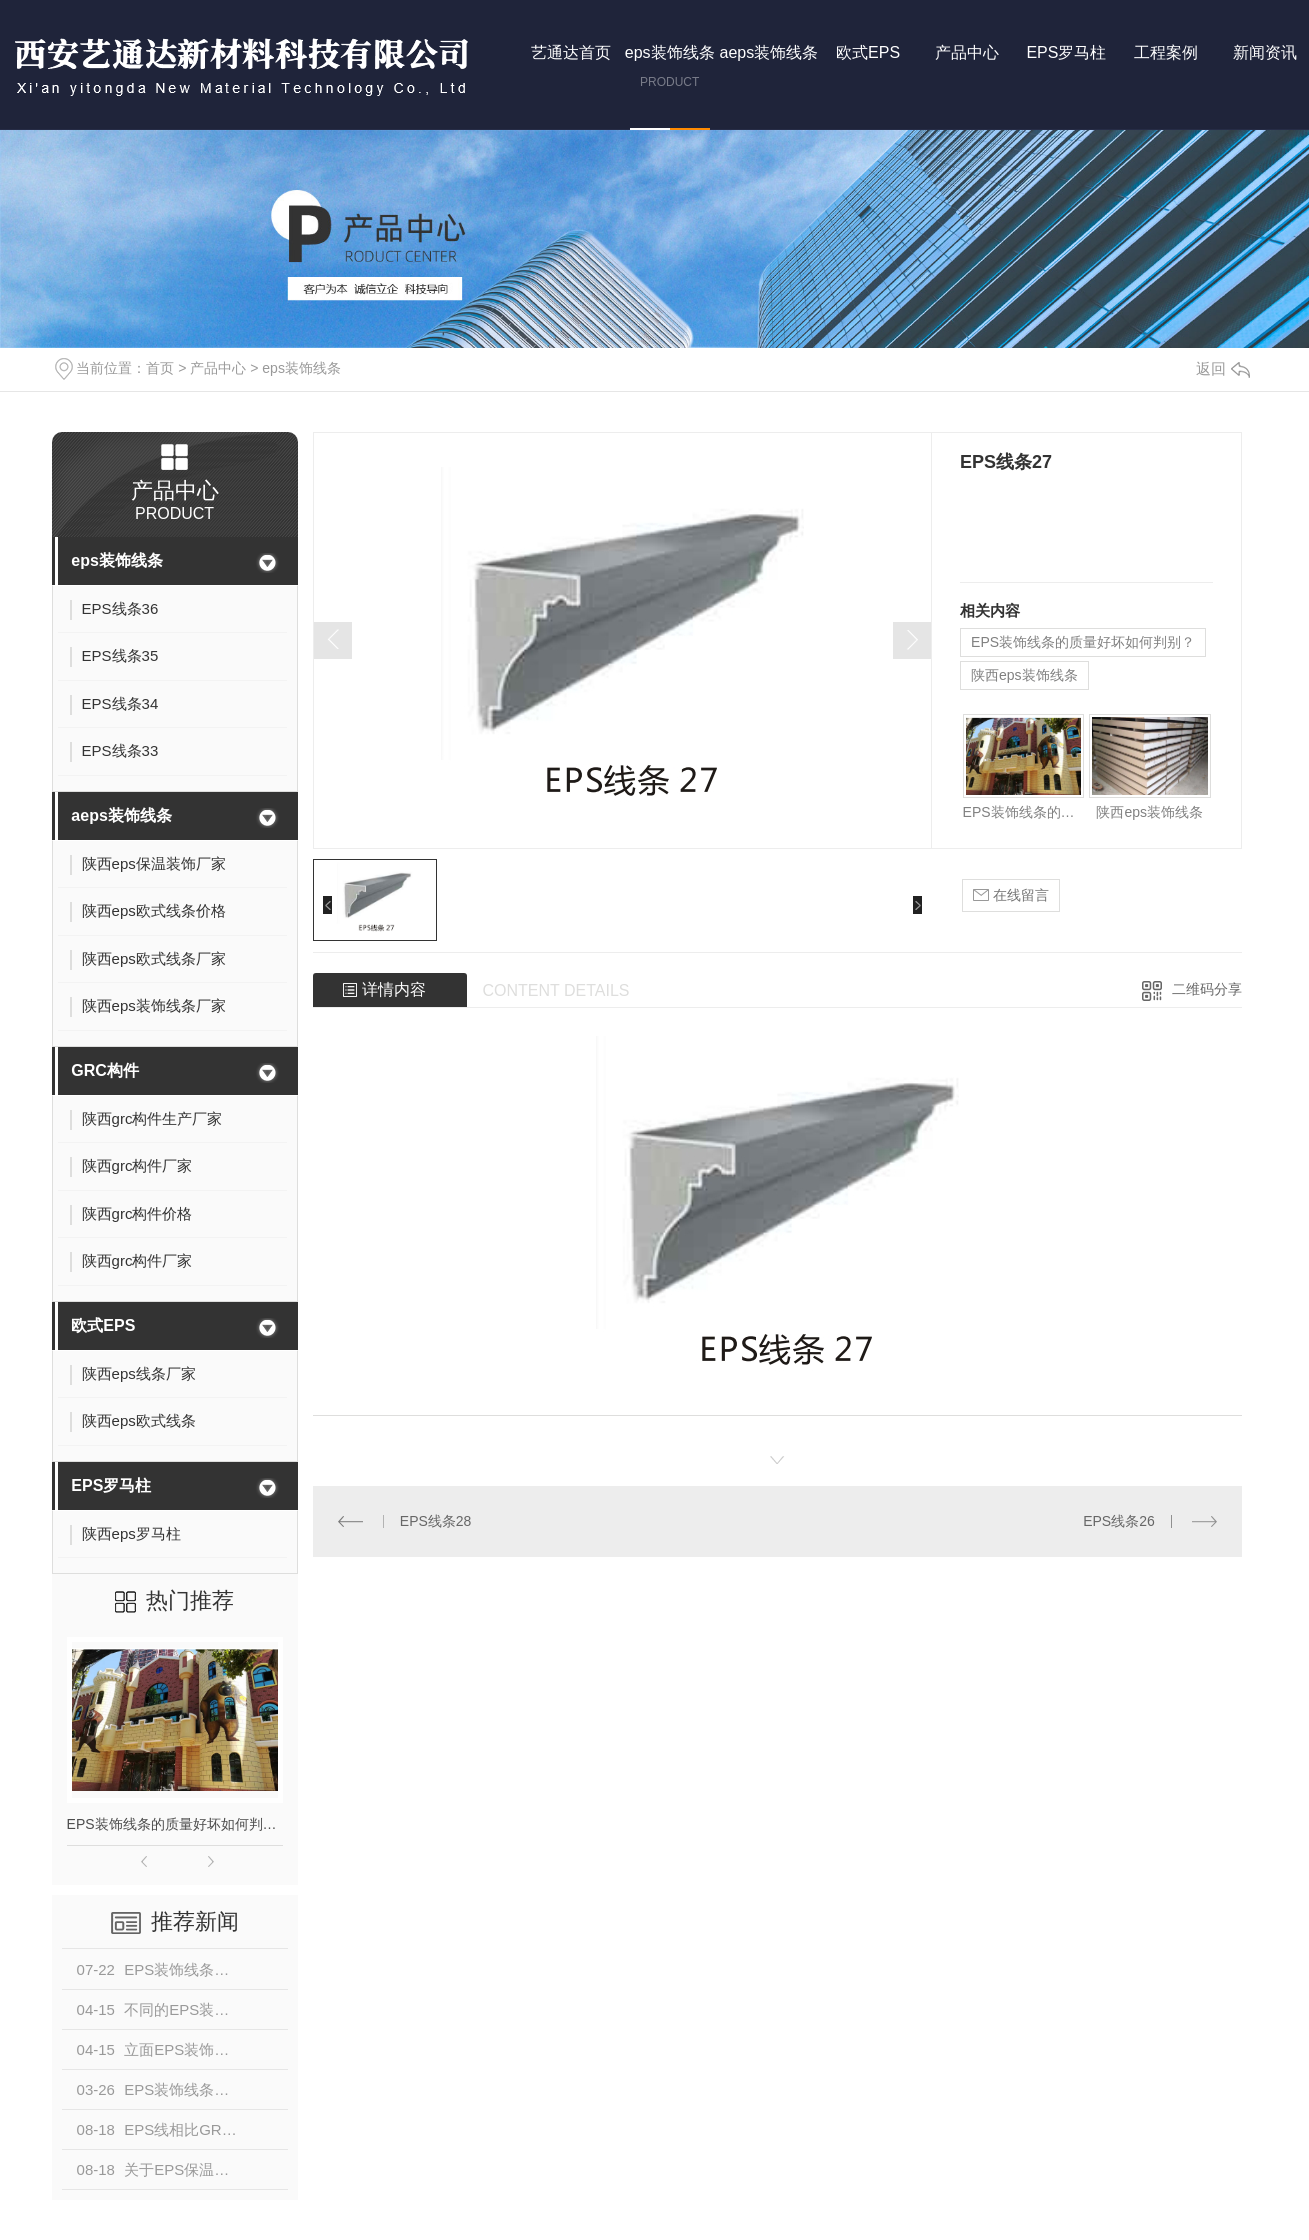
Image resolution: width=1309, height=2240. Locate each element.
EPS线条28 (436, 1521)
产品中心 (218, 368)
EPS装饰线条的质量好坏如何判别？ (175, 1824)
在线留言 (1011, 895)
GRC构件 (105, 1070)
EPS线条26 (1119, 1521)
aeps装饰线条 (121, 815)
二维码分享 (1207, 989)
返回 (1223, 368)
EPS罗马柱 (111, 1485)
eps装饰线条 (301, 368)
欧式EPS (103, 1325)
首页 (160, 368)
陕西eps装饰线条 (1024, 675)
